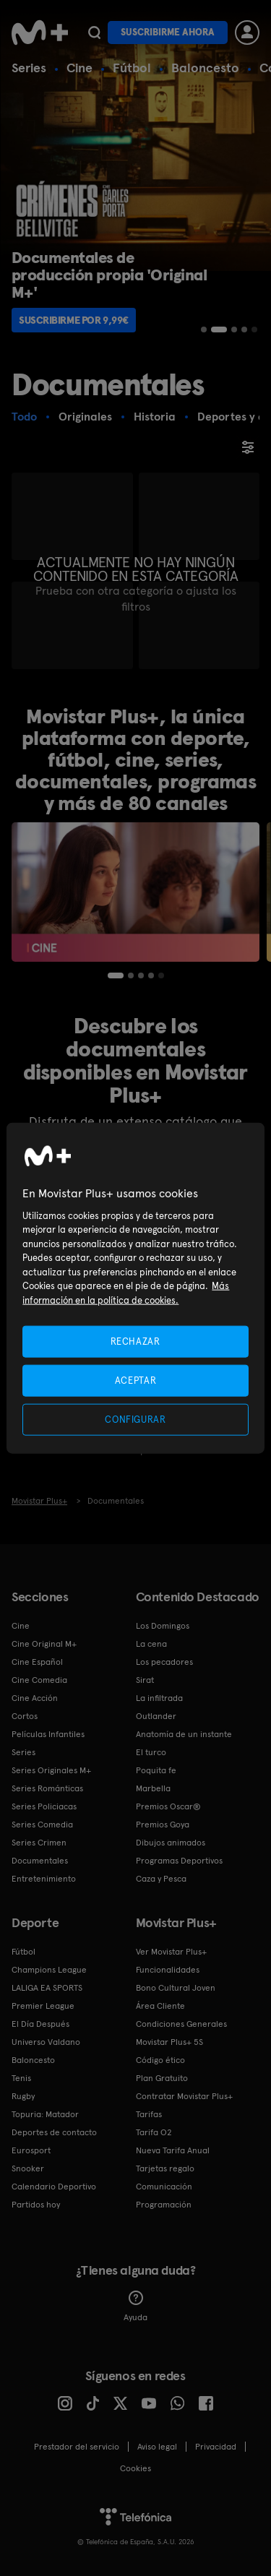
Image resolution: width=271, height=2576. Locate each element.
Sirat (145, 1680)
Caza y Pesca (161, 1879)
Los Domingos (162, 1626)
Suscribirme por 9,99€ (74, 320)
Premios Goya (162, 1824)
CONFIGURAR (135, 1419)
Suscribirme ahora (168, 32)
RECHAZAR (135, 1340)
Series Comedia (42, 1824)
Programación (164, 2205)
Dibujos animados (170, 1843)
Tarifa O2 (154, 2132)
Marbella (153, 1788)
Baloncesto (205, 67)
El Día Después (40, 2024)
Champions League (49, 1970)
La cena (151, 1644)
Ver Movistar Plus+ (171, 1952)
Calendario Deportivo (54, 2186)
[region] (135, 1288)
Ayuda (135, 2306)
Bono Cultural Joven (175, 1988)
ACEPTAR (136, 1379)
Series (29, 67)
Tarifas (149, 2114)
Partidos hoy (36, 2205)
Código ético (160, 2060)
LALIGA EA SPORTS (47, 1988)
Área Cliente (160, 2006)
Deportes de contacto (54, 2132)
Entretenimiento (44, 1879)
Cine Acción (35, 1698)
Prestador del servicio (76, 2447)
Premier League (43, 2006)
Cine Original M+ (44, 1644)
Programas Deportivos (179, 1861)
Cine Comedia (39, 1680)
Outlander (156, 1716)
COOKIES (135, 2468)
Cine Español (37, 1662)
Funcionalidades (167, 1970)
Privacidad (215, 2447)
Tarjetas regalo (165, 2168)
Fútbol (132, 67)
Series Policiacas (44, 1806)
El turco (151, 1752)
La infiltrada (159, 1698)
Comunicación (164, 2186)
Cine (79, 67)
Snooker (28, 2168)
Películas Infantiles (48, 1734)
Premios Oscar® (168, 1806)
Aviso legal (157, 2447)
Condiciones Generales (181, 2024)
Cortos (25, 1716)
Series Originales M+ (51, 1770)
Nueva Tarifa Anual (173, 2150)
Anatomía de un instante (184, 1734)
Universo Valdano (46, 2042)
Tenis (21, 2078)
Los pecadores (164, 1662)
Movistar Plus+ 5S (169, 2042)
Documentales (40, 1861)
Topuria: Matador (45, 2114)
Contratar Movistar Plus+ (184, 2096)
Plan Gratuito (162, 2078)
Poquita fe (156, 1770)
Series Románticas (47, 1788)
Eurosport (31, 2150)
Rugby (23, 2096)
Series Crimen (39, 1843)
